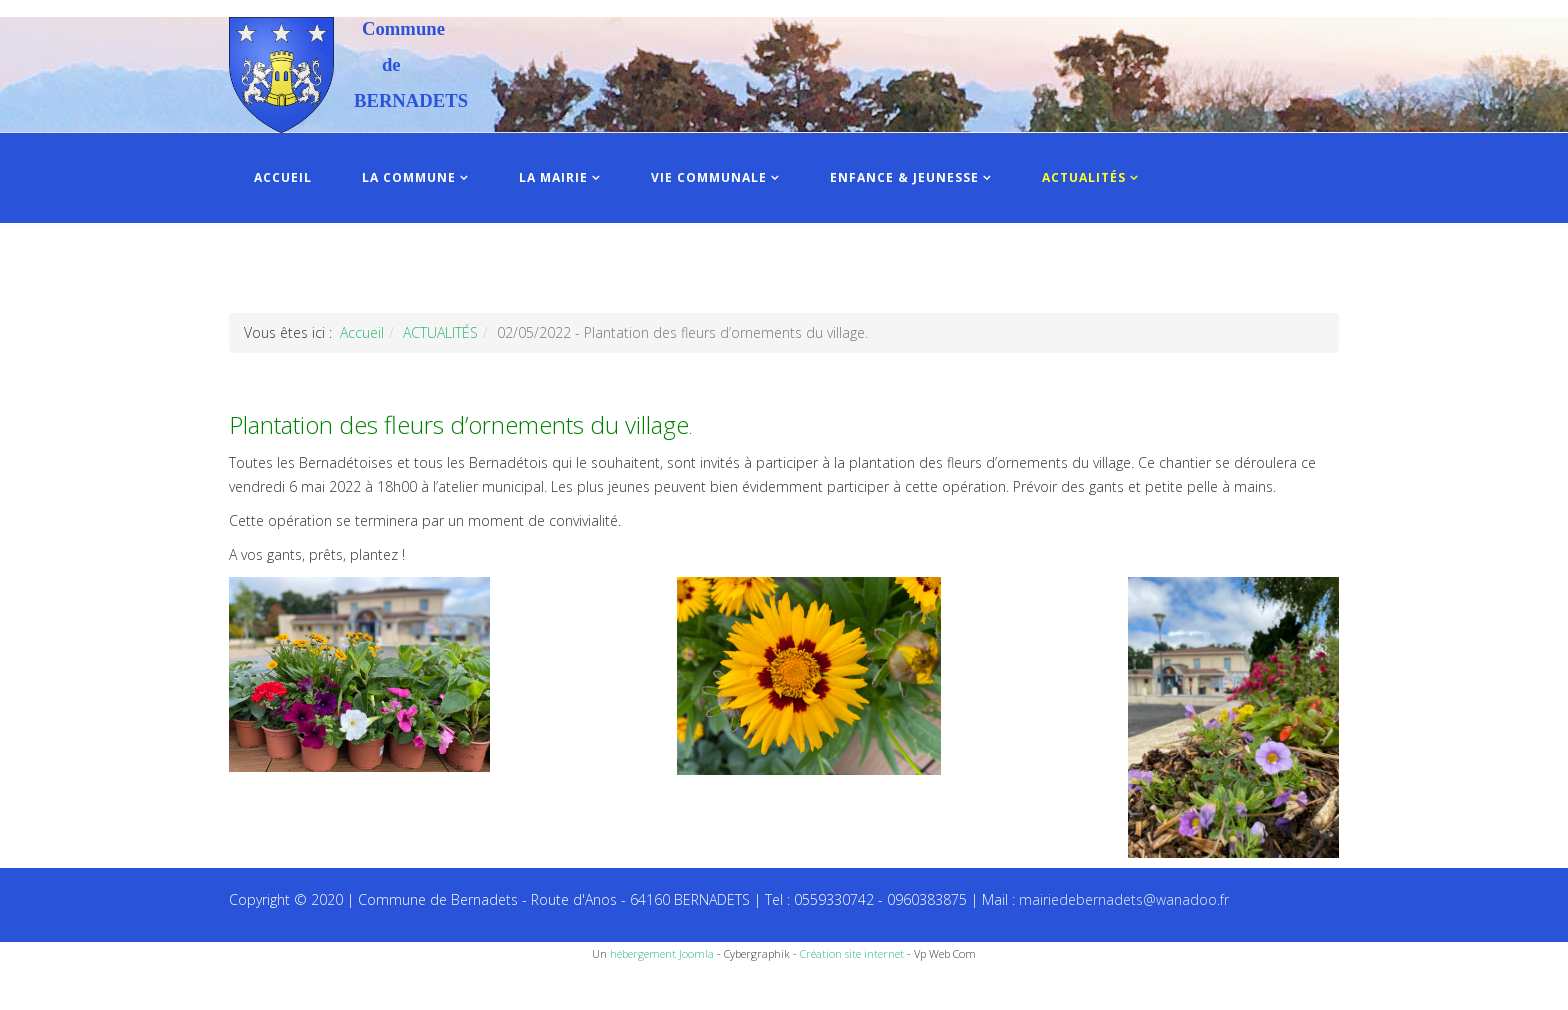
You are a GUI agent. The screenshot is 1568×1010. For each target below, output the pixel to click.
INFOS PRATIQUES (316, 267)
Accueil (362, 332)
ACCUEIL (283, 177)
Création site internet (852, 953)
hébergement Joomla (662, 953)
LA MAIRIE (553, 177)
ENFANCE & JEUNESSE (904, 177)
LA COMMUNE (409, 177)
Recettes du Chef (55, 987)
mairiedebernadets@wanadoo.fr (1124, 899)
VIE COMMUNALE (709, 177)
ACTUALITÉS (1084, 177)
